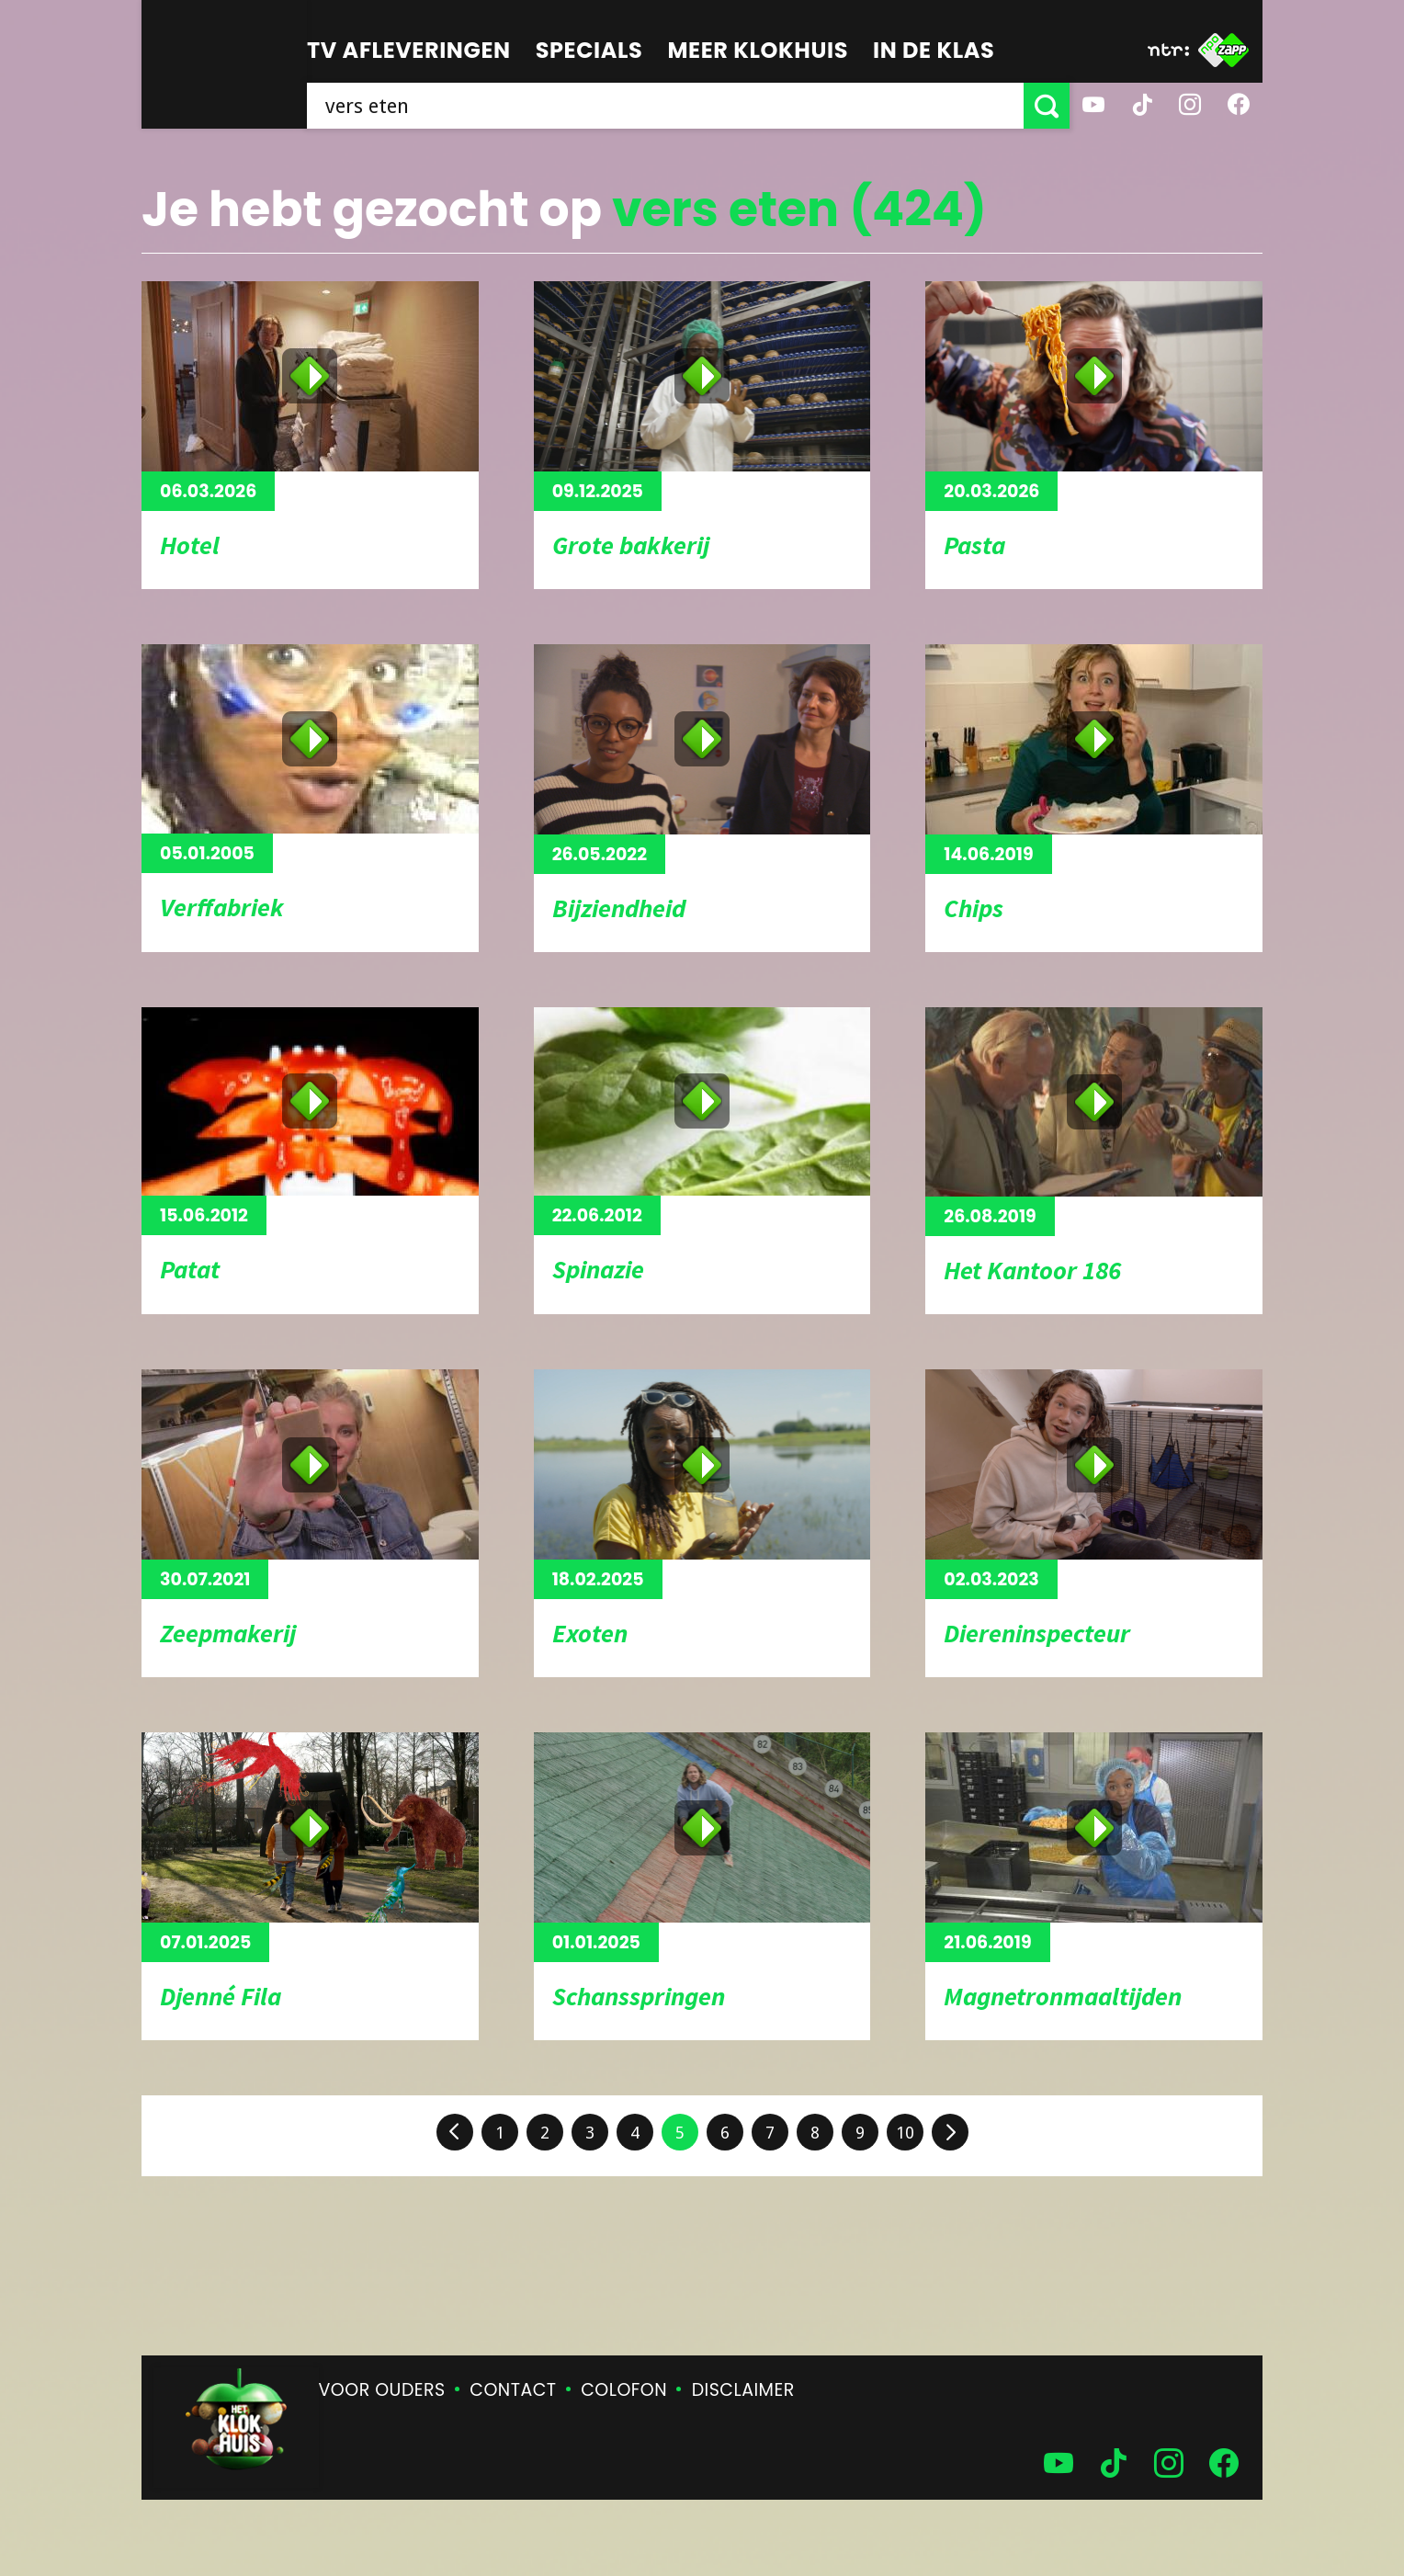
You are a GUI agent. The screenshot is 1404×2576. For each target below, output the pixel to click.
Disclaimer (743, 2389)
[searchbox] (665, 106)
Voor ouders (382, 2389)
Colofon (624, 2389)
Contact (513, 2389)
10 (905, 2132)
